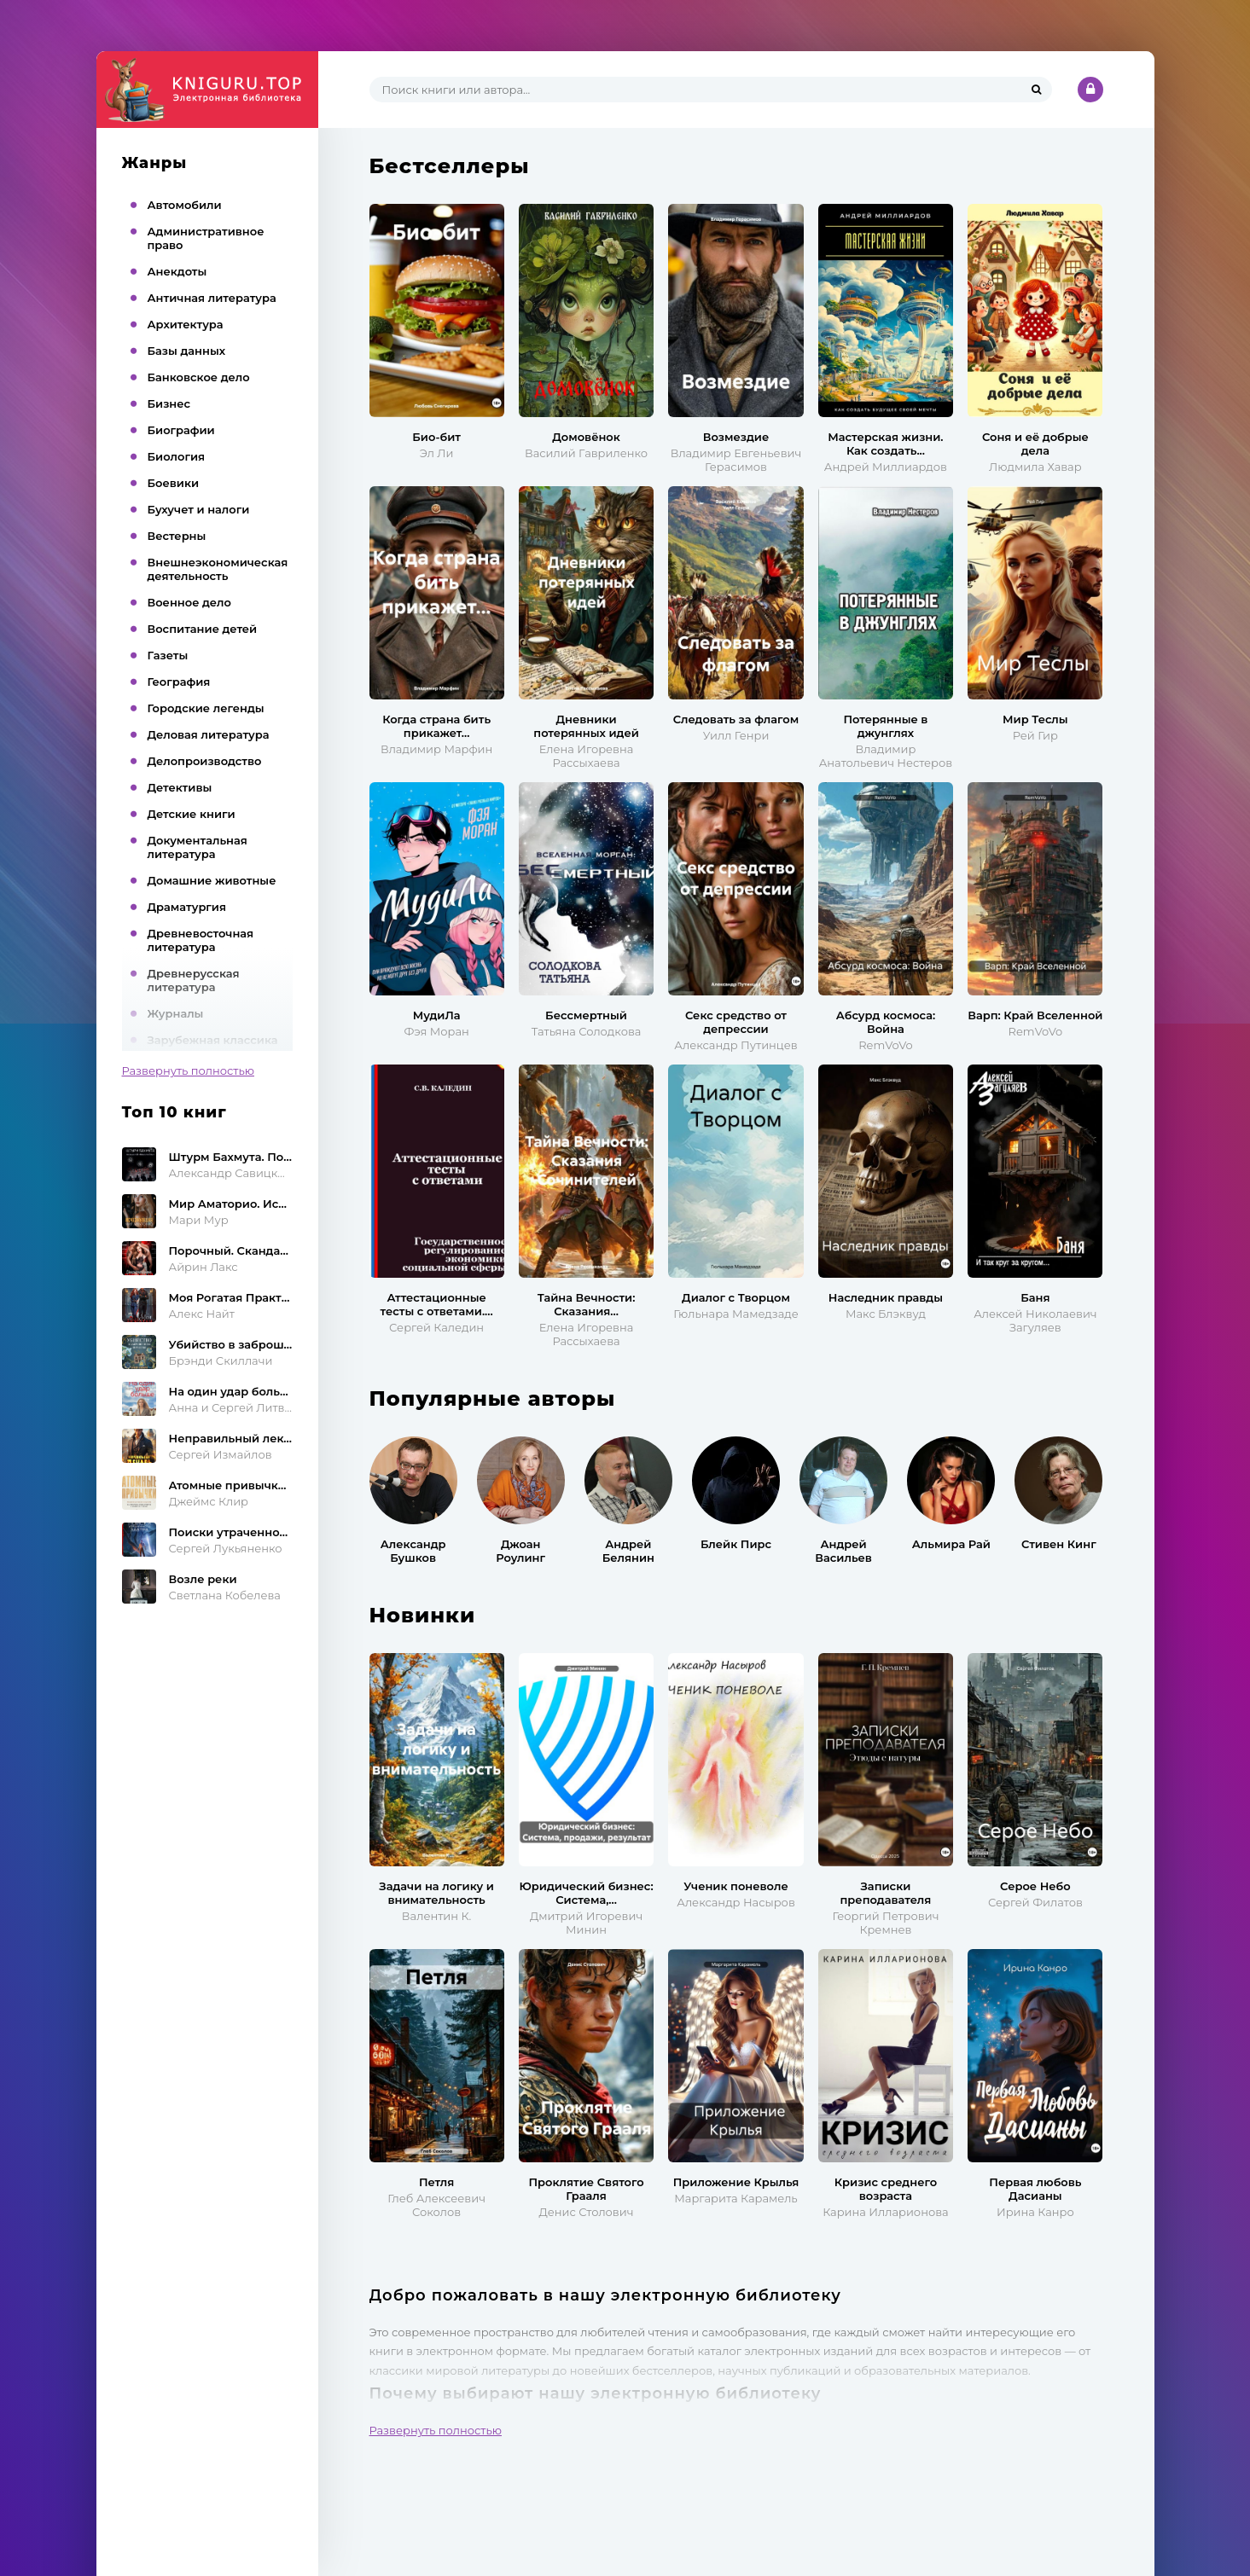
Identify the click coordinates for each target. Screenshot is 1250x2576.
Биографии (181, 430)
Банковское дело (199, 377)
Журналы (176, 1013)
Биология (177, 456)
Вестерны (177, 535)
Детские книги (191, 814)
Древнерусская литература (194, 980)
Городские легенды (206, 708)
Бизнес (169, 403)
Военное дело (189, 602)
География (179, 681)
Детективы (180, 787)
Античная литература (212, 298)
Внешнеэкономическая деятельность (218, 569)
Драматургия (187, 907)
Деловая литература (209, 734)
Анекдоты (177, 271)
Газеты (168, 655)
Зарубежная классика (213, 1040)
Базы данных (187, 350)
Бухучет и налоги (199, 509)
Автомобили (185, 205)
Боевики (174, 483)
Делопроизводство (205, 761)
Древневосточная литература (201, 940)
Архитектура (186, 324)
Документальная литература (197, 847)
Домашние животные (212, 880)
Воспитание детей (203, 628)
